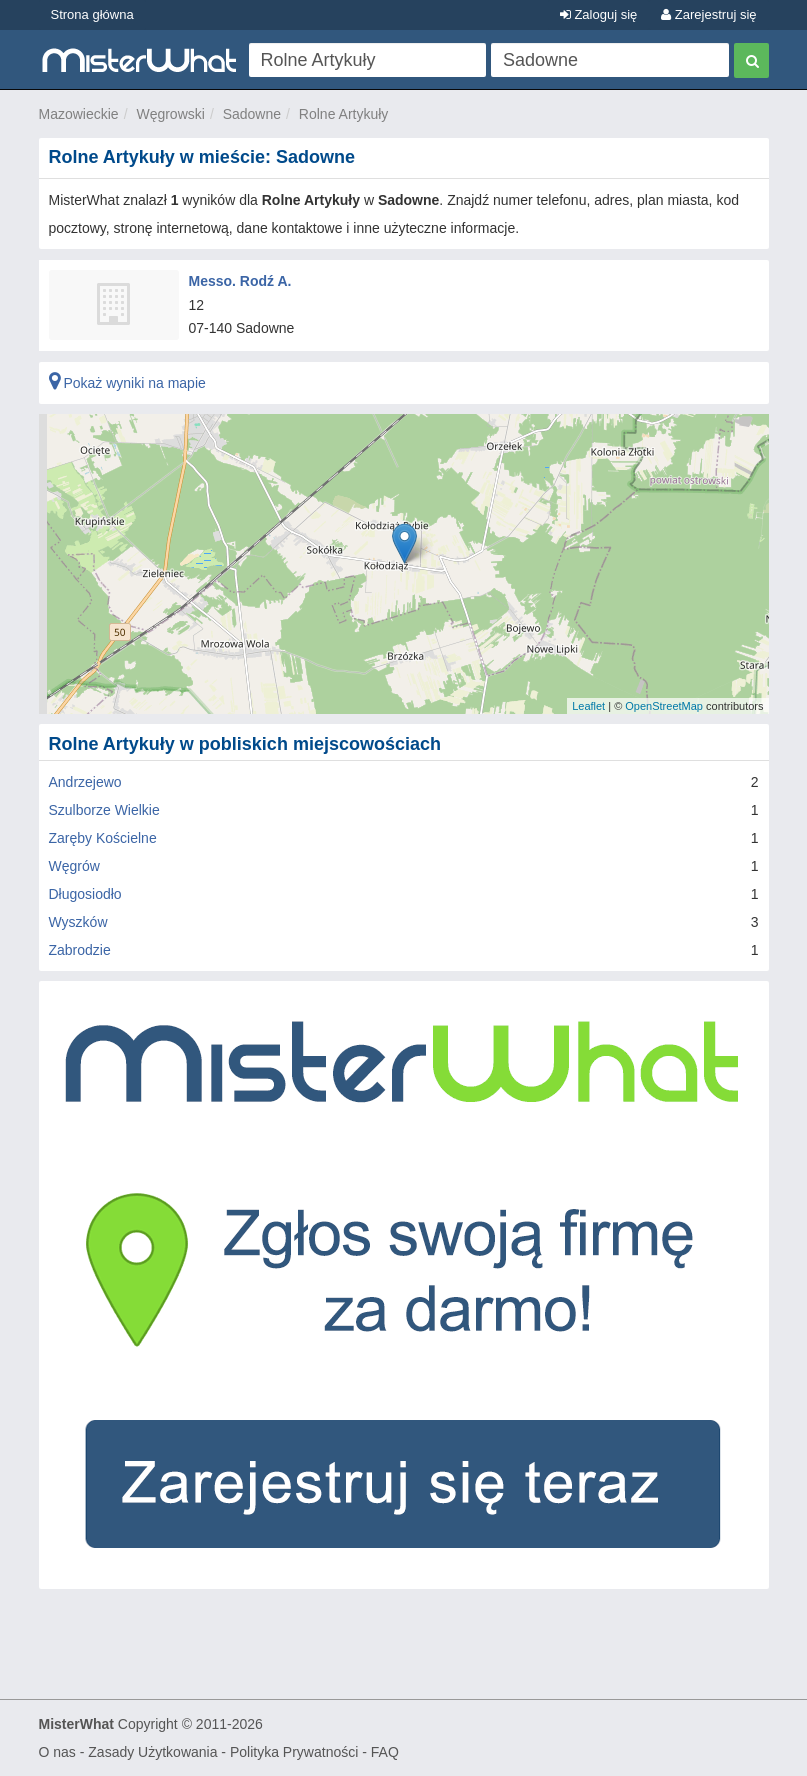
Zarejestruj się (708, 14)
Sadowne (252, 114)
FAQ (385, 1752)
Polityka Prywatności (294, 1752)
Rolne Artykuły (343, 114)
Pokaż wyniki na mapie (127, 383)
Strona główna (92, 14)
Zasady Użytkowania (152, 1752)
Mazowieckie (79, 114)
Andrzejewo (85, 782)
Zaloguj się (598, 14)
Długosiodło (85, 894)
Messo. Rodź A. (240, 281)
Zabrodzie (80, 950)
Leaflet (588, 706)
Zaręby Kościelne (103, 838)
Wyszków (78, 922)
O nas (57, 1752)
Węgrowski (170, 114)
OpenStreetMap (664, 706)
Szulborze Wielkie (104, 810)
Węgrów (74, 866)
